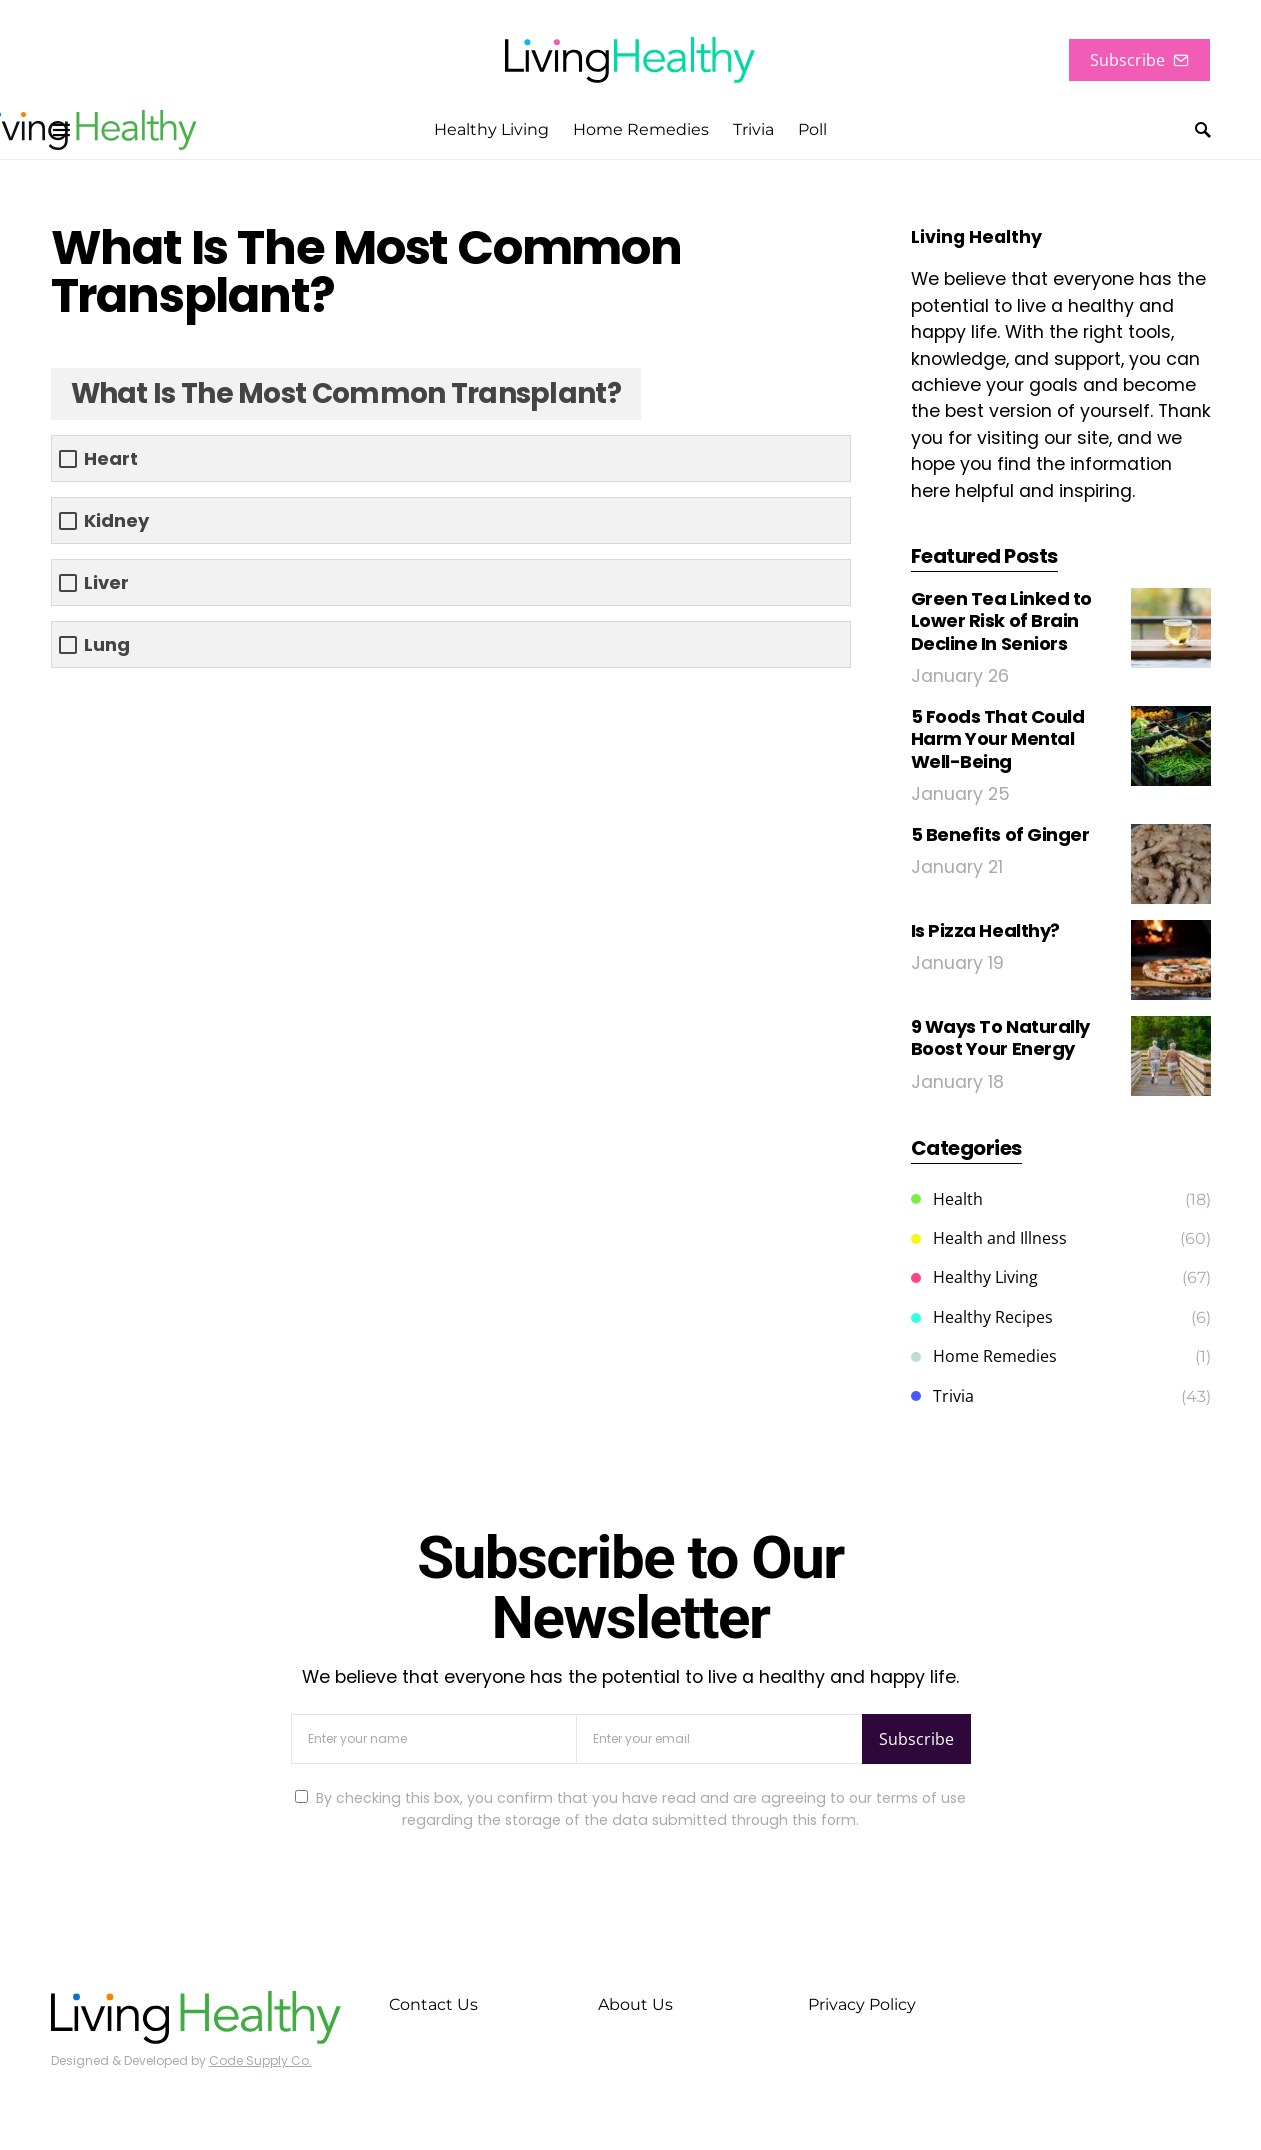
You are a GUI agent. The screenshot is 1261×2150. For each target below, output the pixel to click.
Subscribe (1139, 60)
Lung (107, 644)
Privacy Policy (862, 2004)
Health (947, 1199)
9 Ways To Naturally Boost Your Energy (1000, 1038)
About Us (635, 2004)
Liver (106, 582)
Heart (111, 458)
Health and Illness (989, 1238)
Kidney (116, 520)
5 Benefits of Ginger (1000, 834)
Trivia (942, 1396)
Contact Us (433, 2004)
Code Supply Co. (260, 2060)
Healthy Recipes (982, 1317)
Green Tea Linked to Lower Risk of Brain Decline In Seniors (1001, 621)
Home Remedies (984, 1356)
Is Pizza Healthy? (985, 930)
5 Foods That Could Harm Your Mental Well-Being (998, 739)
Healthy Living (974, 1277)
